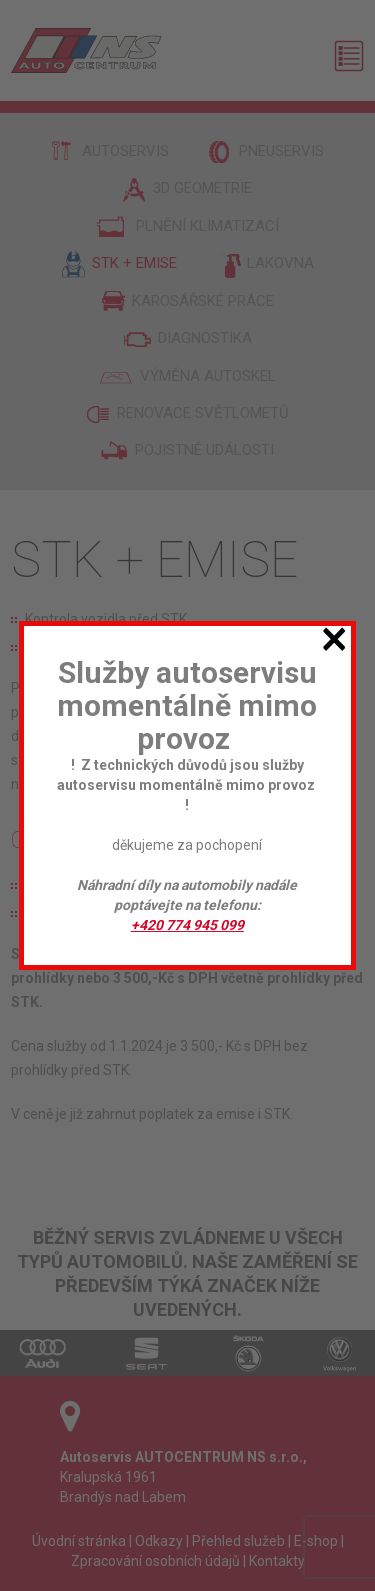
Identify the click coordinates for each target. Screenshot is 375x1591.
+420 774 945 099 (187, 925)
